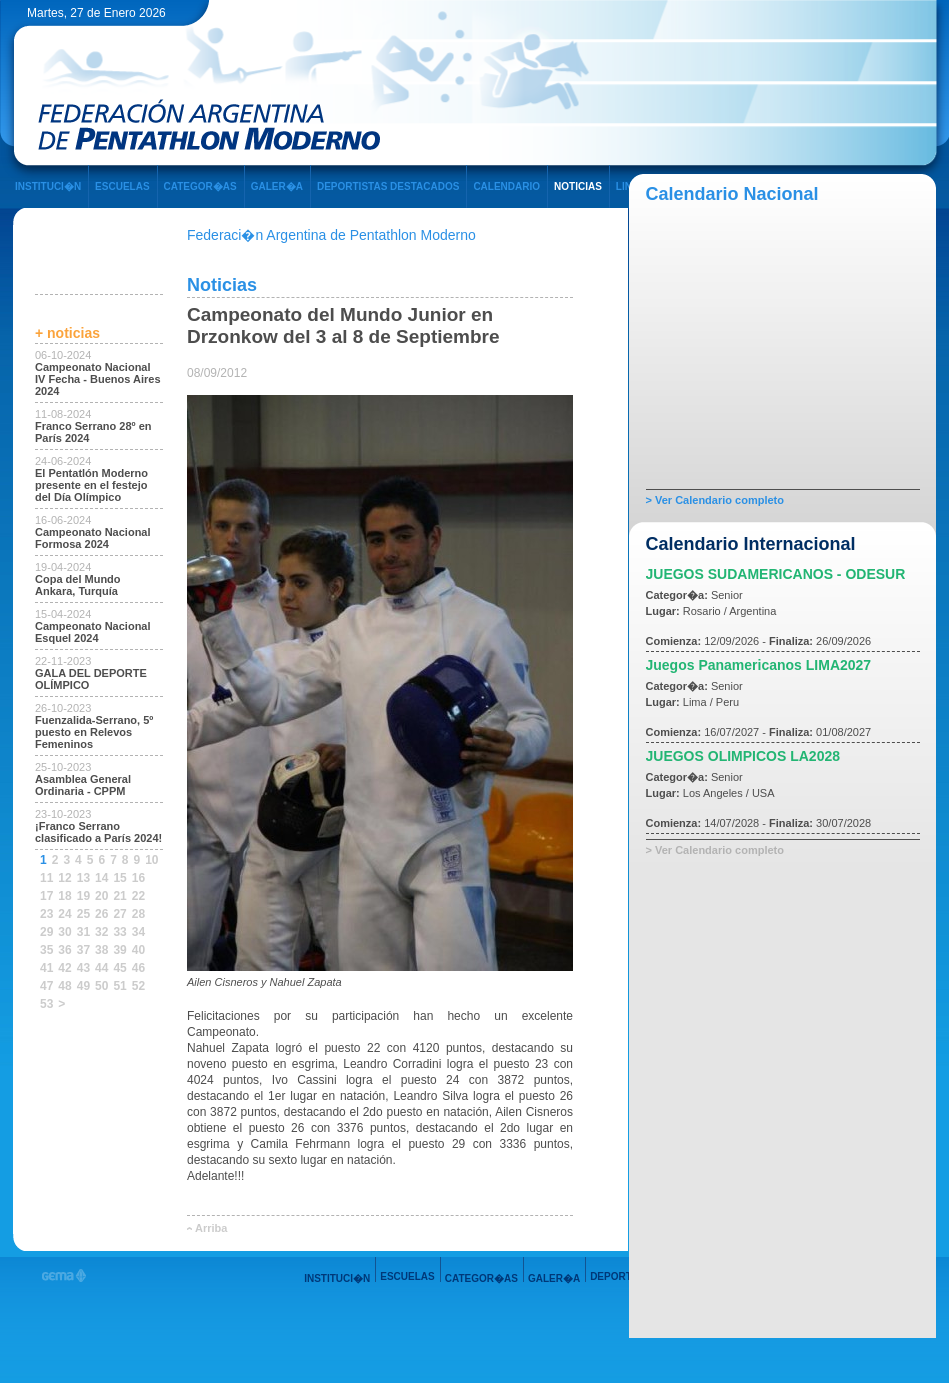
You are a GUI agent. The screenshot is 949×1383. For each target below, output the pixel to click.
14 (101, 878)
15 (119, 878)
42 (64, 968)
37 (83, 950)
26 (101, 914)
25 (83, 914)
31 (83, 932)
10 (151, 860)
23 (46, 914)
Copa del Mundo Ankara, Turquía (78, 585)
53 (46, 1004)
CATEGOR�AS (200, 186)
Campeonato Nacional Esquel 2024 (93, 632)
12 (64, 878)
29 (46, 932)
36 (64, 950)
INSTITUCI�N (48, 186)
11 (46, 878)
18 (64, 896)
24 (64, 914)
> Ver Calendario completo (715, 500)
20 (101, 896)
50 (101, 986)
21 (119, 896)
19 (83, 896)
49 (83, 986)
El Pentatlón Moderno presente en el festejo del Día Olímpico (91, 485)
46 (138, 968)
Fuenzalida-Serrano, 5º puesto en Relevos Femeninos (94, 732)
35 (46, 950)
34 (138, 932)
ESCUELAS (122, 186)
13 (83, 878)
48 (64, 986)
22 (138, 896)
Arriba (211, 1228)
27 (119, 914)
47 (46, 986)
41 (46, 968)
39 (119, 950)
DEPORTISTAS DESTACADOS (388, 186)
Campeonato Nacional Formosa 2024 (93, 538)
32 (101, 932)
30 (64, 932)
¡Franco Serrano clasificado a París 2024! (98, 832)
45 (119, 968)
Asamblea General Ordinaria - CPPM (83, 785)
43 (83, 968)
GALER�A (277, 186)
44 (101, 968)
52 (138, 986)
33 (119, 932)
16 (138, 878)
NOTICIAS (578, 186)
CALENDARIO (506, 186)
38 (101, 950)
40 (138, 950)
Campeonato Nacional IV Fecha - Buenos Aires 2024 (98, 379)
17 (46, 896)
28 (138, 914)
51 (119, 986)
